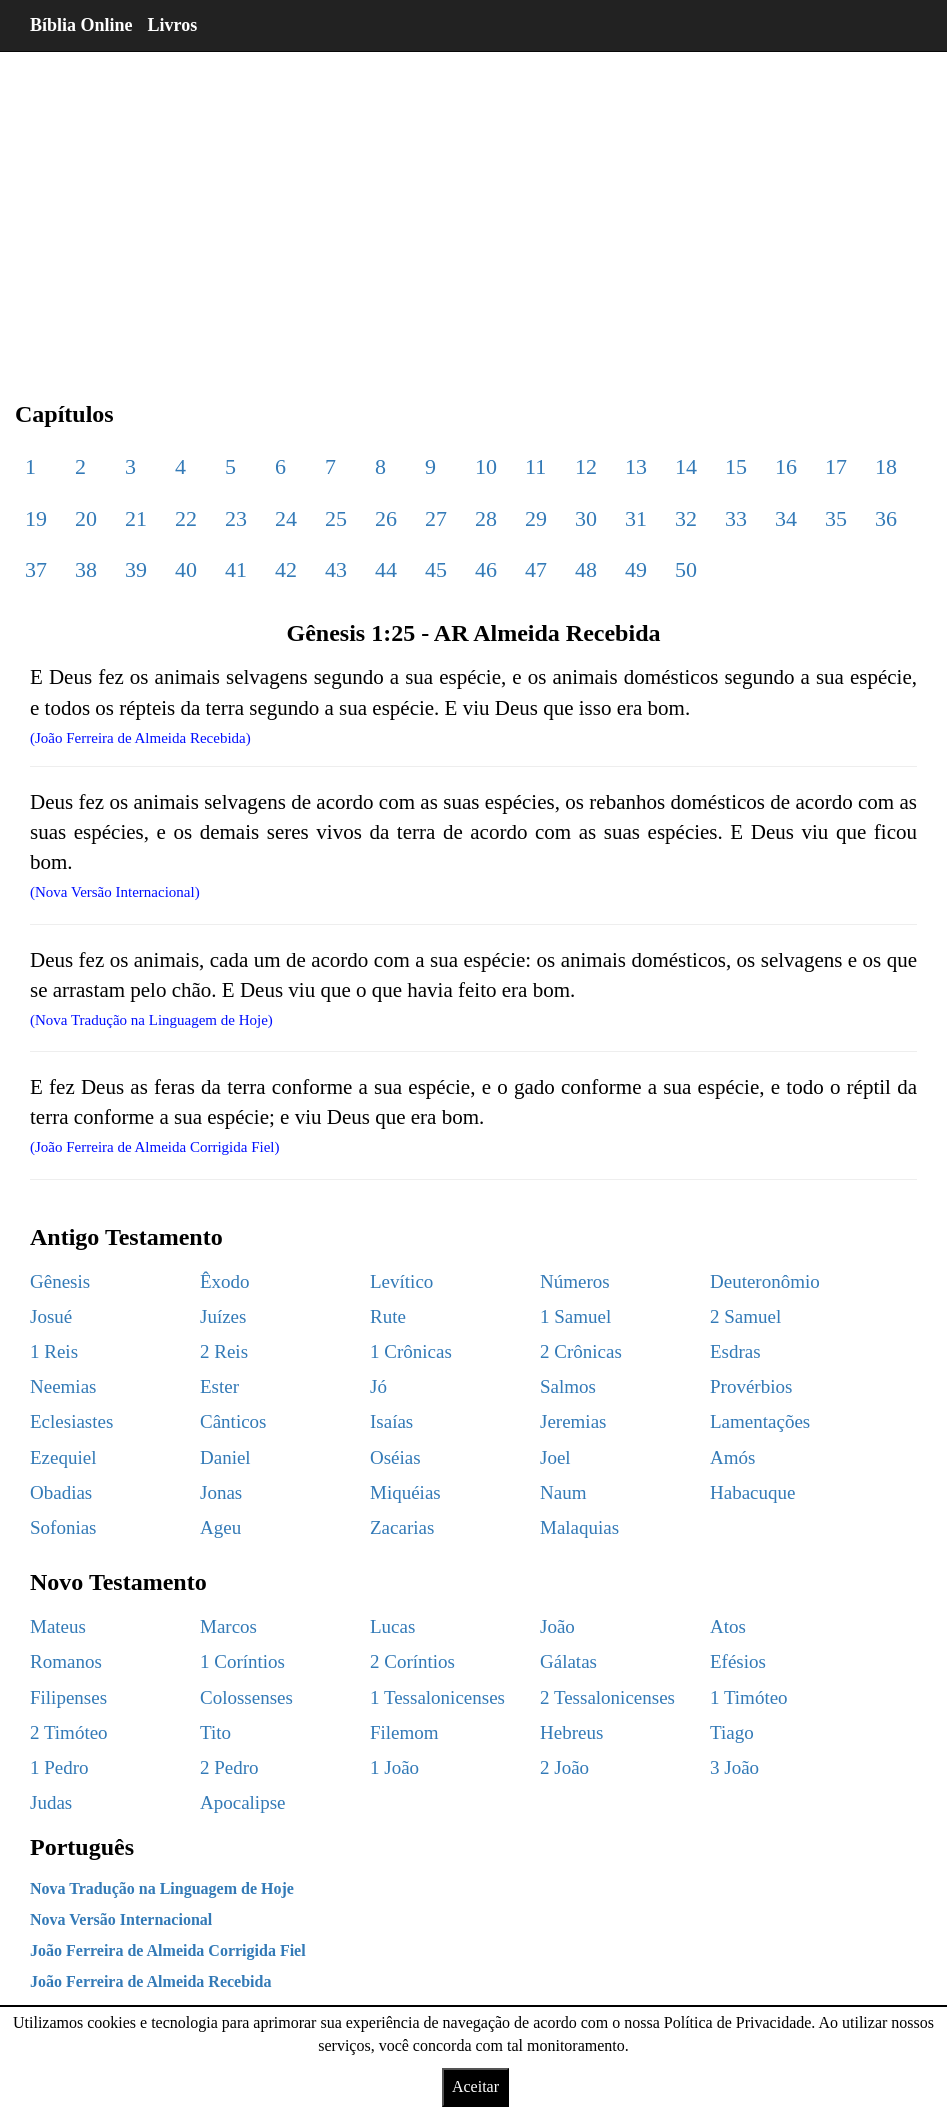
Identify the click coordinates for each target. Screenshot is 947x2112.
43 (336, 569)
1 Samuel (575, 1316)
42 (286, 569)
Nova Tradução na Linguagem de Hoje (162, 1888)
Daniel (225, 1457)
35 (836, 518)
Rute (388, 1316)
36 (886, 518)
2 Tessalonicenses (607, 1697)
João (557, 1626)
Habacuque (752, 1492)
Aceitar (475, 2086)
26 (386, 518)
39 (136, 569)
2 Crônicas (581, 1351)
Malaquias (579, 1527)
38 (86, 569)
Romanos (66, 1661)
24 (286, 518)
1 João (394, 1767)
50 (686, 569)
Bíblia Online (81, 25)
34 (786, 518)
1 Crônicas (411, 1351)
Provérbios (751, 1386)
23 (236, 518)
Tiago (732, 1732)
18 (886, 466)
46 (486, 569)
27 (436, 518)
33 (736, 518)
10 (486, 466)
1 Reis (54, 1351)
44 (386, 569)
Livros (173, 25)
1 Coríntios (242, 1661)
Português (82, 1847)
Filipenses (68, 1697)
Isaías (391, 1421)
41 (236, 569)
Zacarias (402, 1527)
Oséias (395, 1457)
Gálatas (568, 1661)
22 (186, 518)
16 (786, 466)
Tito (215, 1732)
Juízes (223, 1316)
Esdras (735, 1351)
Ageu (220, 1527)
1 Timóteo (749, 1697)
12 (586, 466)
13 (636, 466)
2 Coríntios (412, 1661)
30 (586, 518)
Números (575, 1281)
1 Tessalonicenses (437, 1697)
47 (536, 569)
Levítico (401, 1281)
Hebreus (571, 1732)
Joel (555, 1457)
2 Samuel (745, 1316)
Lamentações (760, 1421)
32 (686, 518)
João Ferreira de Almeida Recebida (150, 1981)
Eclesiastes (71, 1421)
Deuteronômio (765, 1281)
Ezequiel (63, 1457)
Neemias (63, 1386)
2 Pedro (229, 1767)
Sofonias (63, 1527)
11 (535, 466)
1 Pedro (59, 1767)
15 (736, 466)
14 (686, 466)
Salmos (568, 1386)
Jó (378, 1386)
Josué (51, 1316)
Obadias (61, 1492)
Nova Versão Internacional (121, 1919)
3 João (734, 1767)
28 (486, 518)
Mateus (58, 1626)
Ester (219, 1386)
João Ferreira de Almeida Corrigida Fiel (168, 1950)
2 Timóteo (69, 1732)
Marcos (228, 1626)
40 (186, 569)
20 (86, 518)
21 (136, 518)
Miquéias (405, 1492)
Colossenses (246, 1697)
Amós (732, 1457)
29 (536, 518)
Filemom (404, 1732)
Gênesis (60, 1281)
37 (36, 569)
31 (636, 518)
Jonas (221, 1492)
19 (36, 518)
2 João (564, 1767)
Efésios (738, 1661)
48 (586, 569)
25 (336, 518)
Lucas (392, 1626)
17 (836, 466)
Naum (563, 1492)
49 (636, 569)
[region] (473, 210)
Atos (728, 1626)
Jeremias (573, 1421)
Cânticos (233, 1421)
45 (436, 569)
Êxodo (225, 1281)
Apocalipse (242, 1802)
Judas (51, 1802)
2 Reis (224, 1351)
